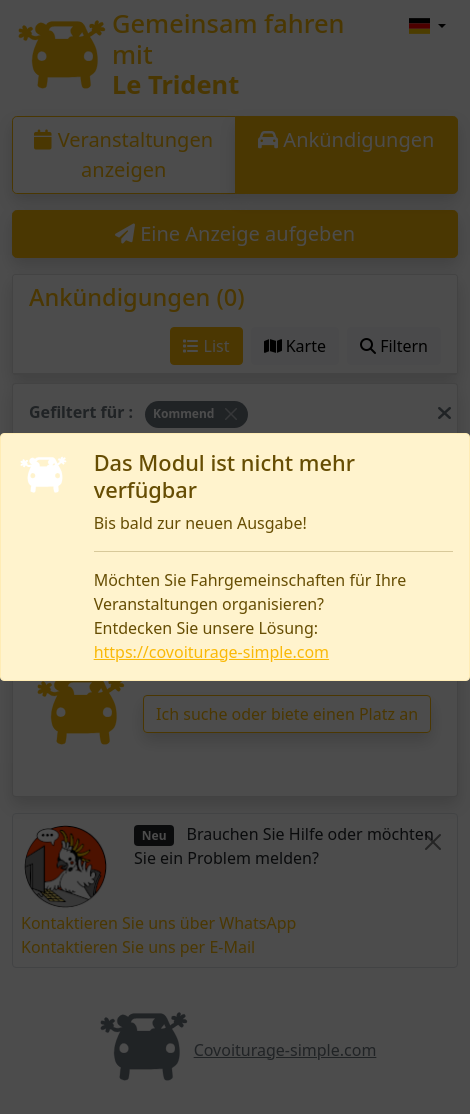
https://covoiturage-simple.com (211, 652)
